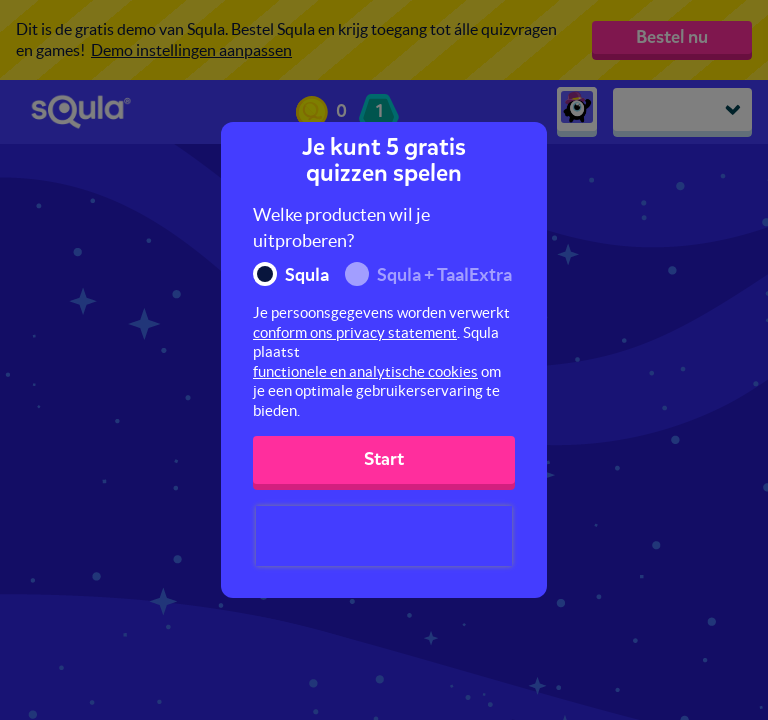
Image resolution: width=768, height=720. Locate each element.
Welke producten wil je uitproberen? (341, 227)
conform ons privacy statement (355, 332)
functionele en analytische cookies (365, 371)
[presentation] (384, 536)
